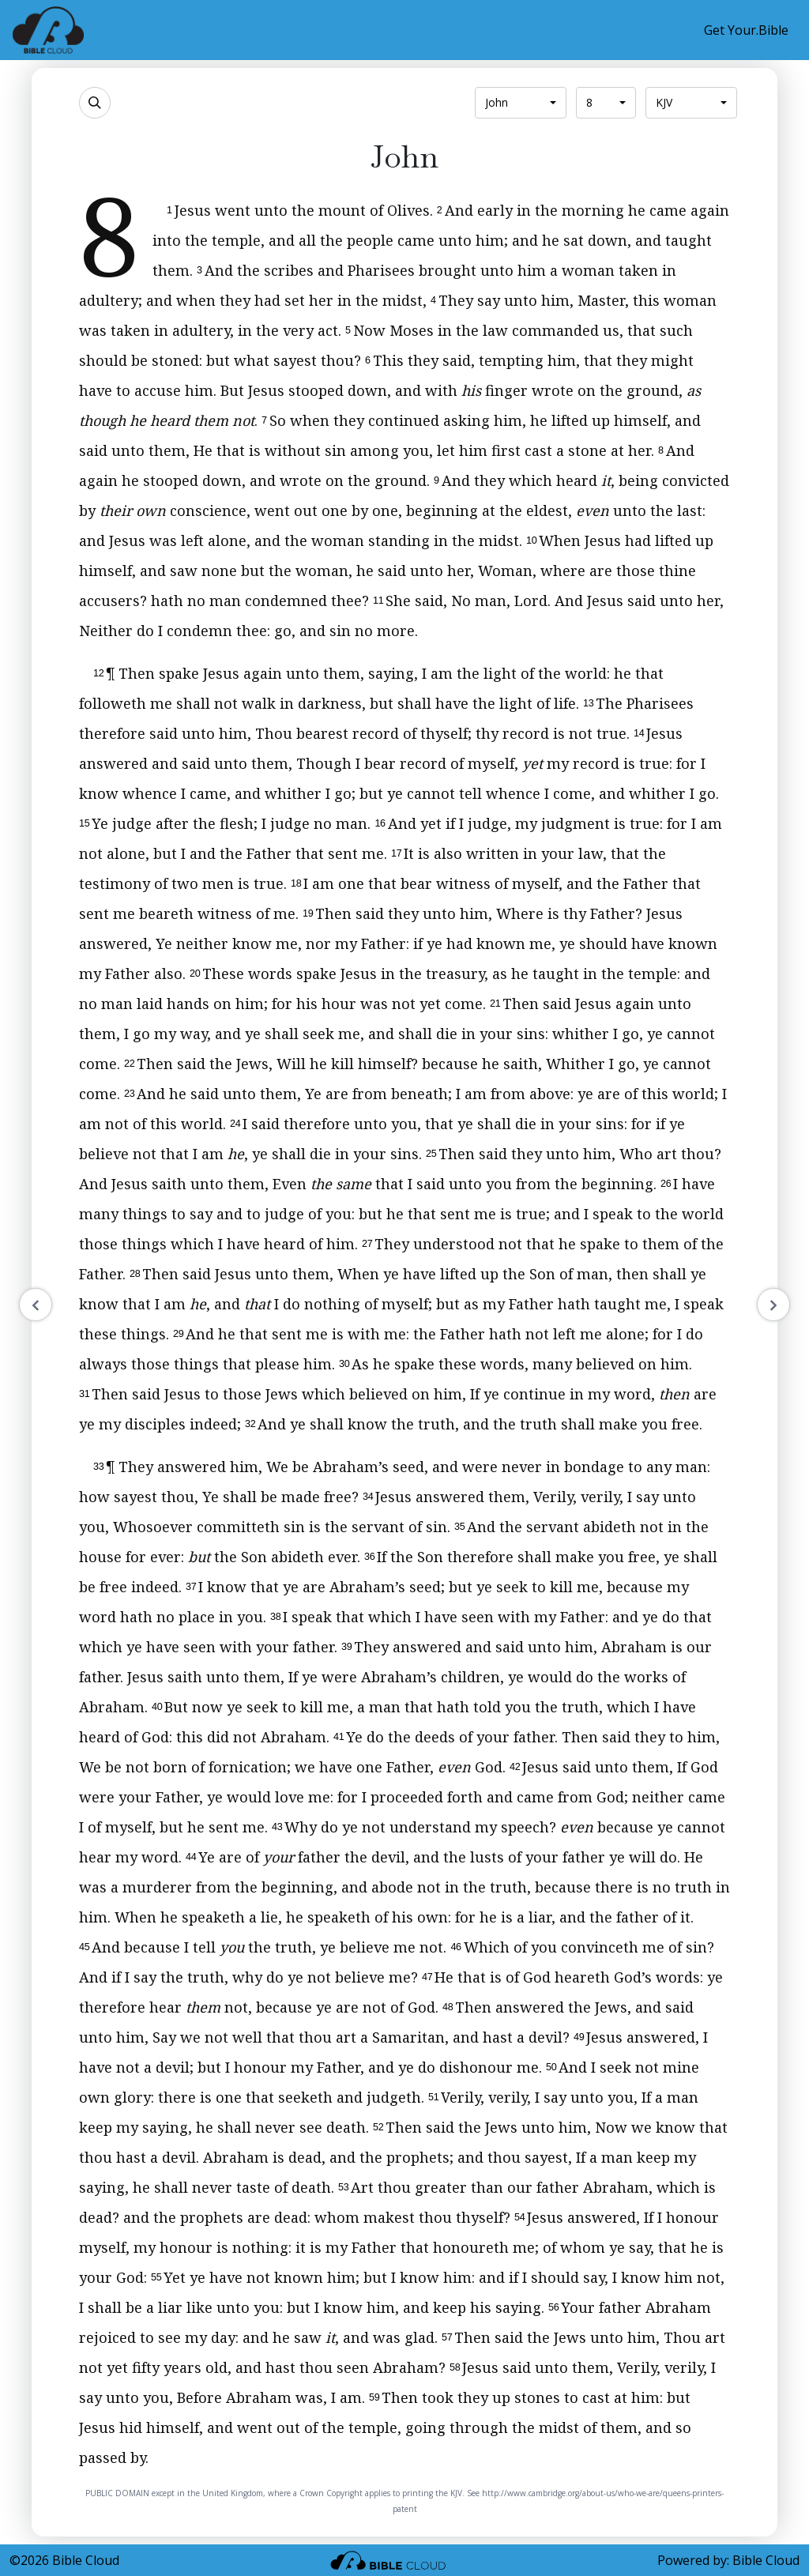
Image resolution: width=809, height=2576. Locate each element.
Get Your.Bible (746, 30)
